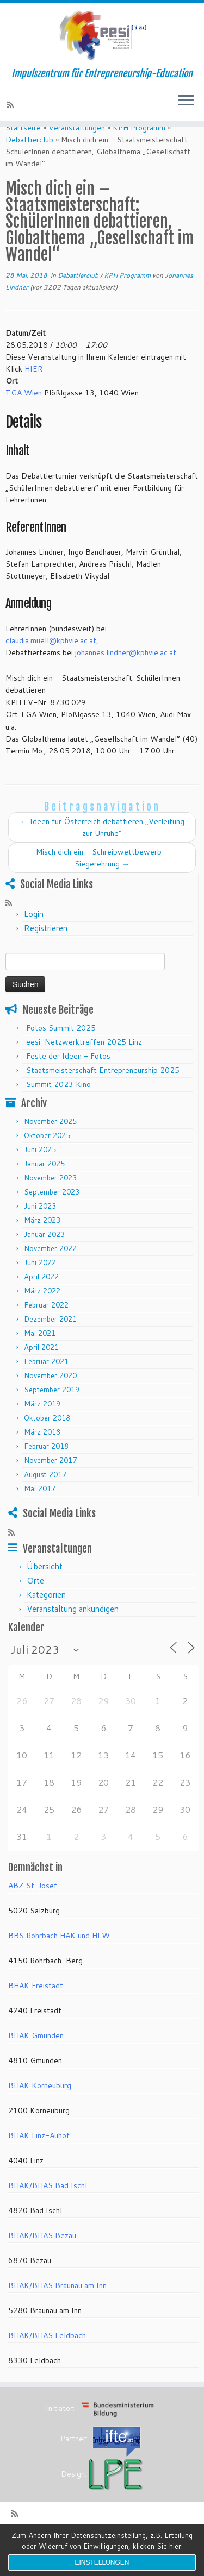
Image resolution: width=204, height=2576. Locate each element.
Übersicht (45, 1585)
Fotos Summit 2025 (61, 1046)
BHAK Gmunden (36, 2054)
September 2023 (51, 1211)
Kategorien (46, 1613)
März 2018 (42, 1451)
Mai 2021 (39, 1352)
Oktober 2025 (47, 1154)
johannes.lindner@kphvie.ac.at (125, 670)
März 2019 (42, 1423)
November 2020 (50, 1394)
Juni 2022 (40, 1281)
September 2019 (51, 1408)
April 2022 (41, 1295)
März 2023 (42, 1239)
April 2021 (41, 1366)
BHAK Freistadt (35, 2004)
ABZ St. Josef (32, 1904)
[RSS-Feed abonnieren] (12, 104)
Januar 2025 (44, 1183)
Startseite (23, 146)
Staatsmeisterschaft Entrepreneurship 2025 (103, 1089)
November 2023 (50, 1197)
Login (34, 933)
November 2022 (50, 1267)
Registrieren (45, 947)
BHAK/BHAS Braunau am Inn (57, 2304)
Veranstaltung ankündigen (73, 1627)
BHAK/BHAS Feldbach (47, 2354)
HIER (33, 387)
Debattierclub (29, 158)
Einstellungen (102, 2562)
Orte (35, 1599)
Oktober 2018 (47, 1437)
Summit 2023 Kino (58, 1103)
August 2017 (45, 1493)
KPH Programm (139, 146)
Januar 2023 (44, 1253)
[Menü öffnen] (186, 101)
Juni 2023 (40, 1225)
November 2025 (50, 1140)
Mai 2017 (39, 1507)
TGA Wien (23, 411)
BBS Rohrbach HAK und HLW (59, 1954)
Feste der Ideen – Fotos (68, 1075)
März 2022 (42, 1310)
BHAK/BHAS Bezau (42, 2254)
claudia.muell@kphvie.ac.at (50, 659)
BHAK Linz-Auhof (39, 2154)
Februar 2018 (46, 1465)
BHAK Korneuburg (39, 2104)
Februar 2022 (46, 1324)
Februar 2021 (46, 1380)
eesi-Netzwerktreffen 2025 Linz (84, 1060)
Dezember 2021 (50, 1338)
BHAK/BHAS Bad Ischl (47, 2204)
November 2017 (50, 1479)
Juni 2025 (40, 1168)
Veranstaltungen (76, 146)
